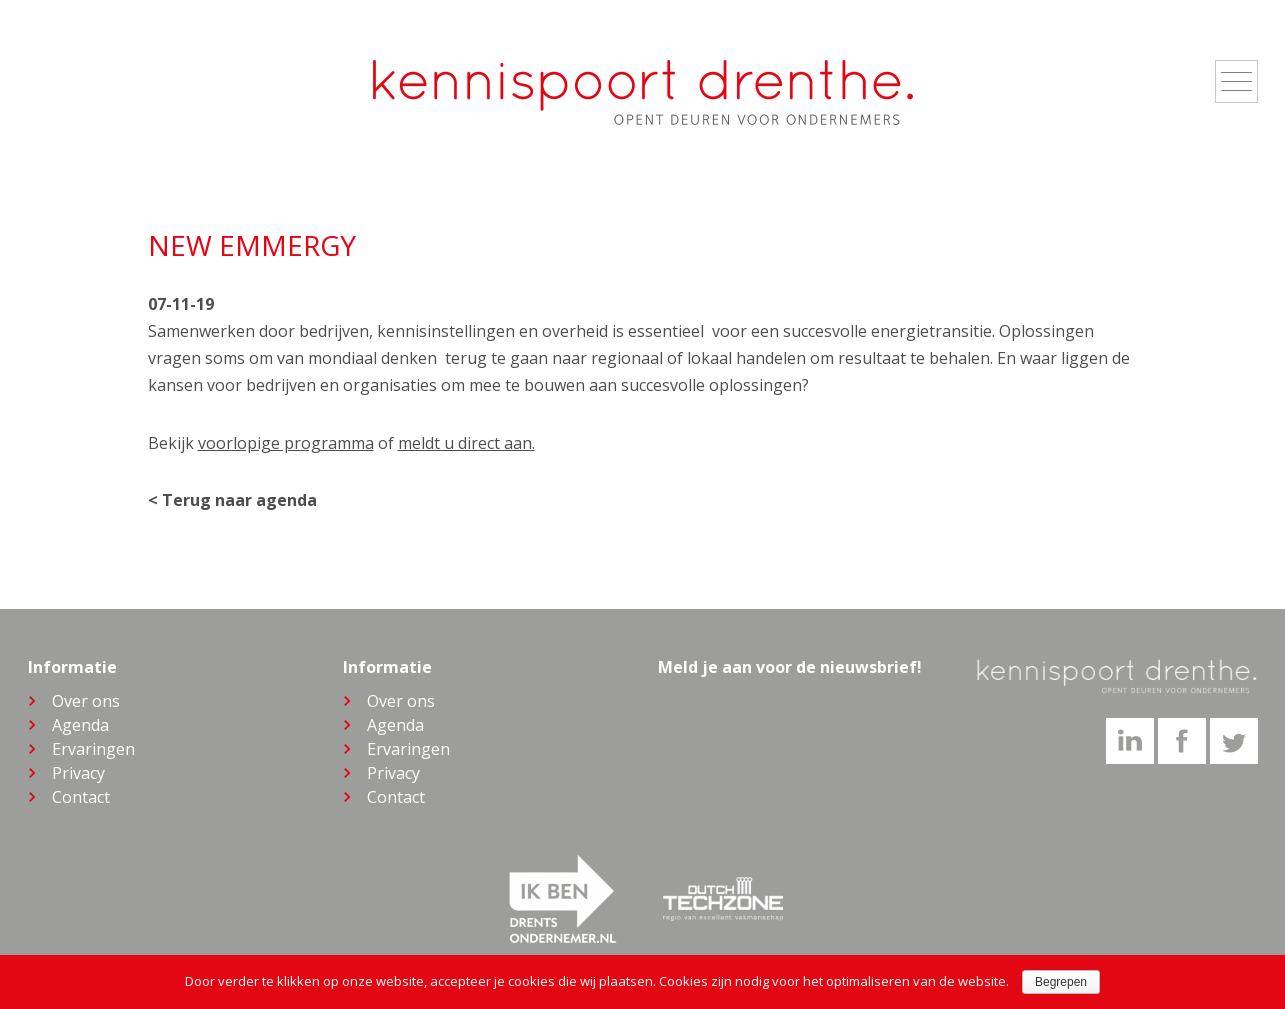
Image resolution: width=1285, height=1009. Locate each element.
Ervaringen (93, 749)
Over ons (86, 701)
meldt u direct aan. (466, 443)
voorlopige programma (286, 443)
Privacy (78, 773)
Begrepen (1061, 982)
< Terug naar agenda (232, 500)
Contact (81, 797)
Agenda (80, 725)
